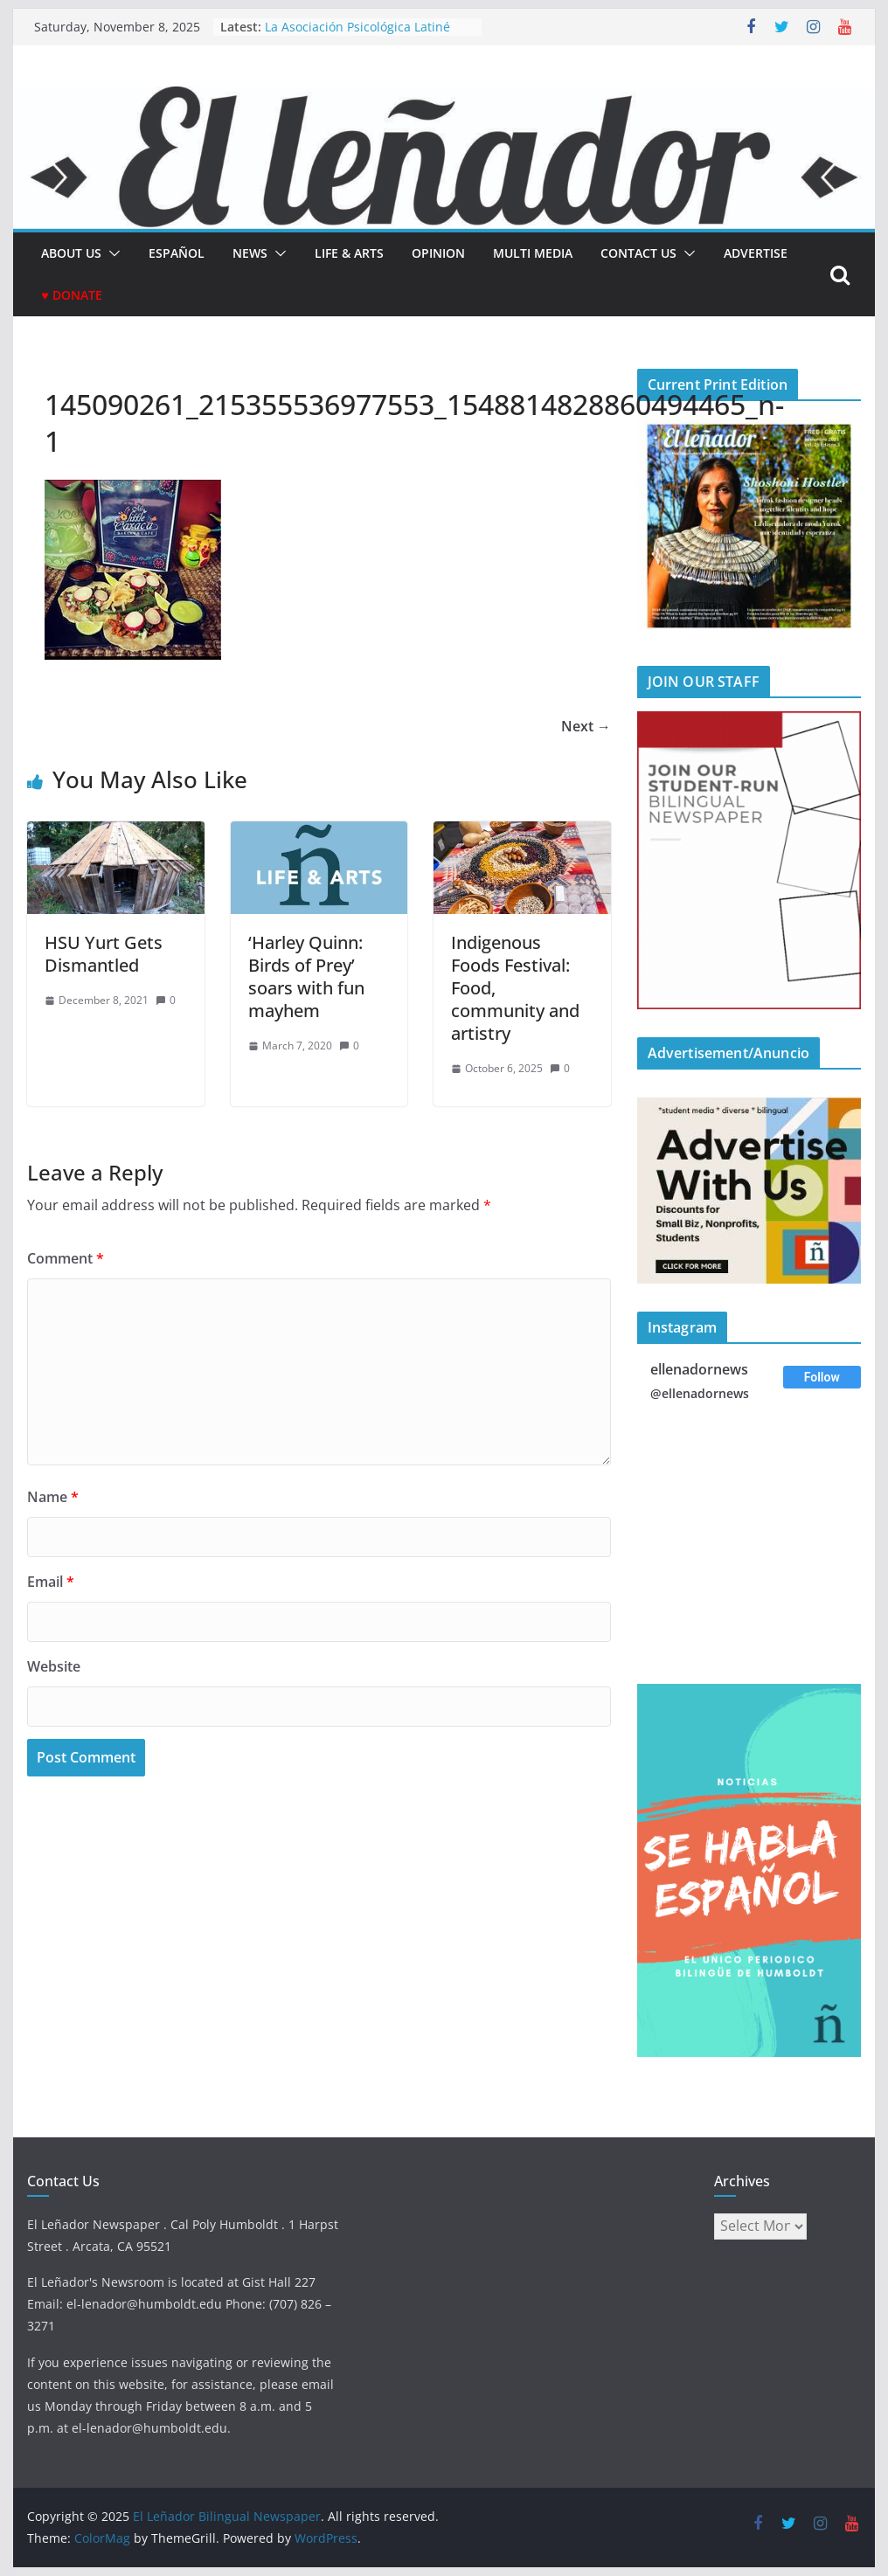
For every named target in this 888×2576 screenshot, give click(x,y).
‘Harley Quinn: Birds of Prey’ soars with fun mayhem (306, 976)
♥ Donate (71, 295)
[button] (111, 253)
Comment (65, 1258)
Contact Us (638, 253)
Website (53, 1666)
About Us (71, 253)
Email (50, 1581)
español (177, 253)
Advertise (755, 253)
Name (53, 1496)
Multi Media (532, 253)
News (249, 253)
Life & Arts (349, 253)
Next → (586, 726)
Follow (822, 1377)
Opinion (438, 253)
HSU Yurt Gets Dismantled (104, 954)
